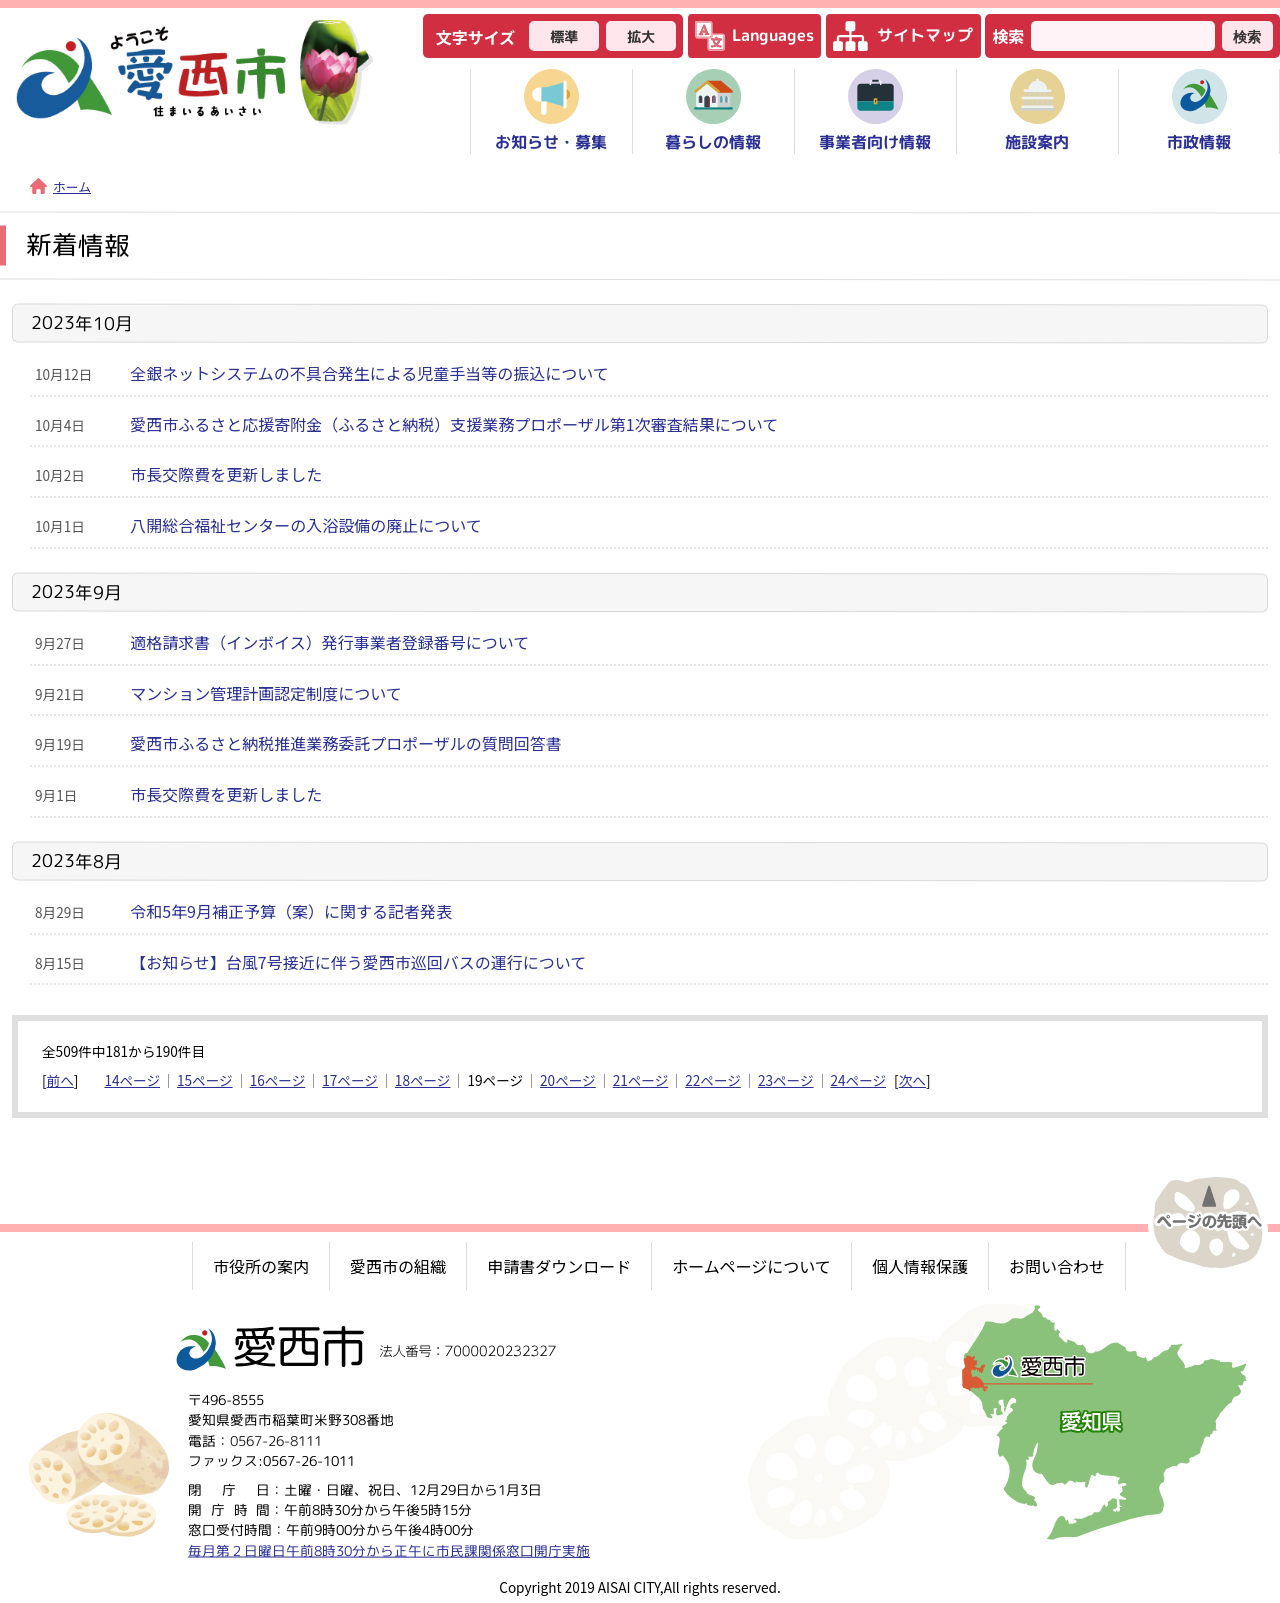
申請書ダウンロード (559, 1266)
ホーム (60, 186)
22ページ (713, 1080)
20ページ (568, 1080)
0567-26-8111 (276, 1439)
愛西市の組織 (398, 1266)
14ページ (132, 1080)
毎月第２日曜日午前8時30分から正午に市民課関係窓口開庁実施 (389, 1549)
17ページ (350, 1080)
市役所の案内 (261, 1266)
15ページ (205, 1080)
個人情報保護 (920, 1266)
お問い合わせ (1057, 1266)
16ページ (278, 1080)
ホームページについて (751, 1266)
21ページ (641, 1080)
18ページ (423, 1080)
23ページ (786, 1080)
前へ (60, 1080)
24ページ (859, 1080)
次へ (912, 1080)
